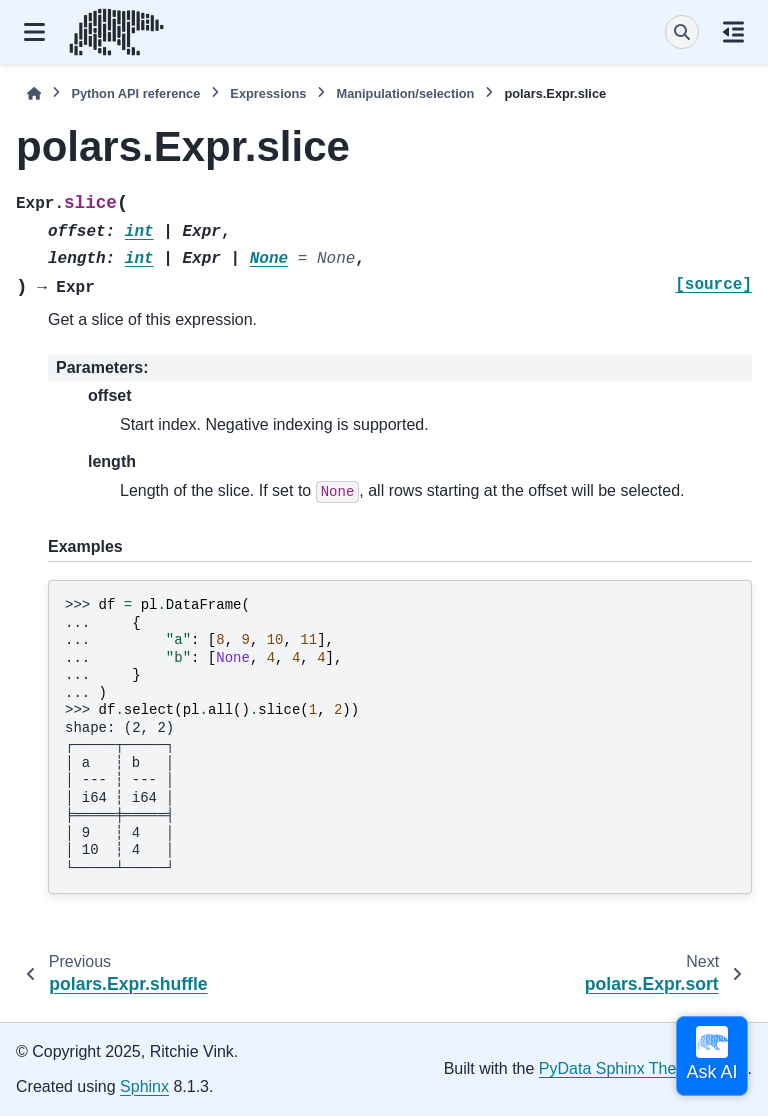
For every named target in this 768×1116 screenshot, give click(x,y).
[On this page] (733, 32)
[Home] (34, 93)
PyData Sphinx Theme (619, 1068)
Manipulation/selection (405, 93)
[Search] (682, 32)
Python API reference (135, 93)
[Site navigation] (34, 32)
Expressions (268, 93)
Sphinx (144, 1086)
